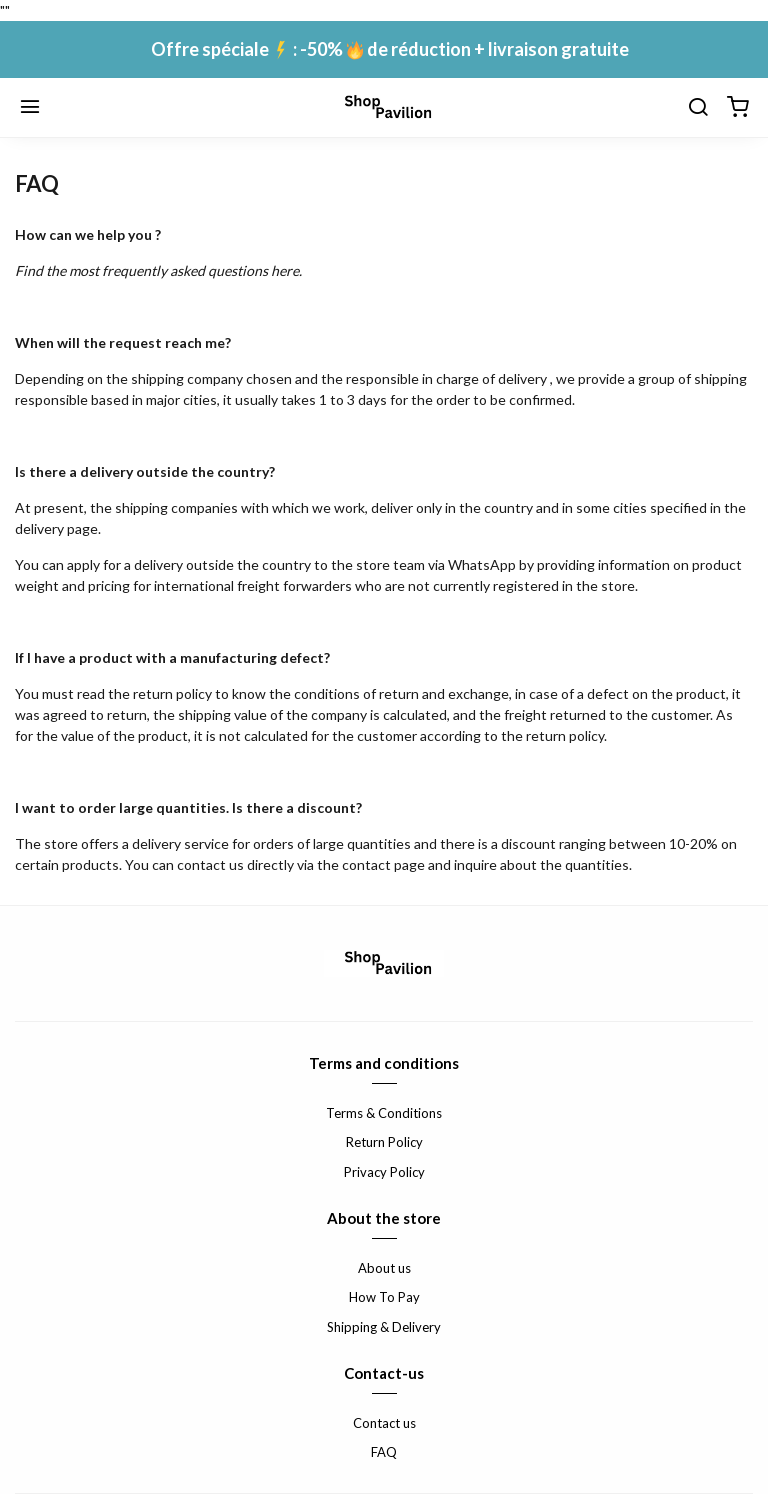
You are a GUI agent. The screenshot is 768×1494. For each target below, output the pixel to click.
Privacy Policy (384, 1172)
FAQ (384, 1452)
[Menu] (30, 108)
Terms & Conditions (384, 1113)
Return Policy (384, 1142)
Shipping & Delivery (384, 1327)
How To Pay (384, 1297)
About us (384, 1268)
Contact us (384, 1423)
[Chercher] (698, 108)
